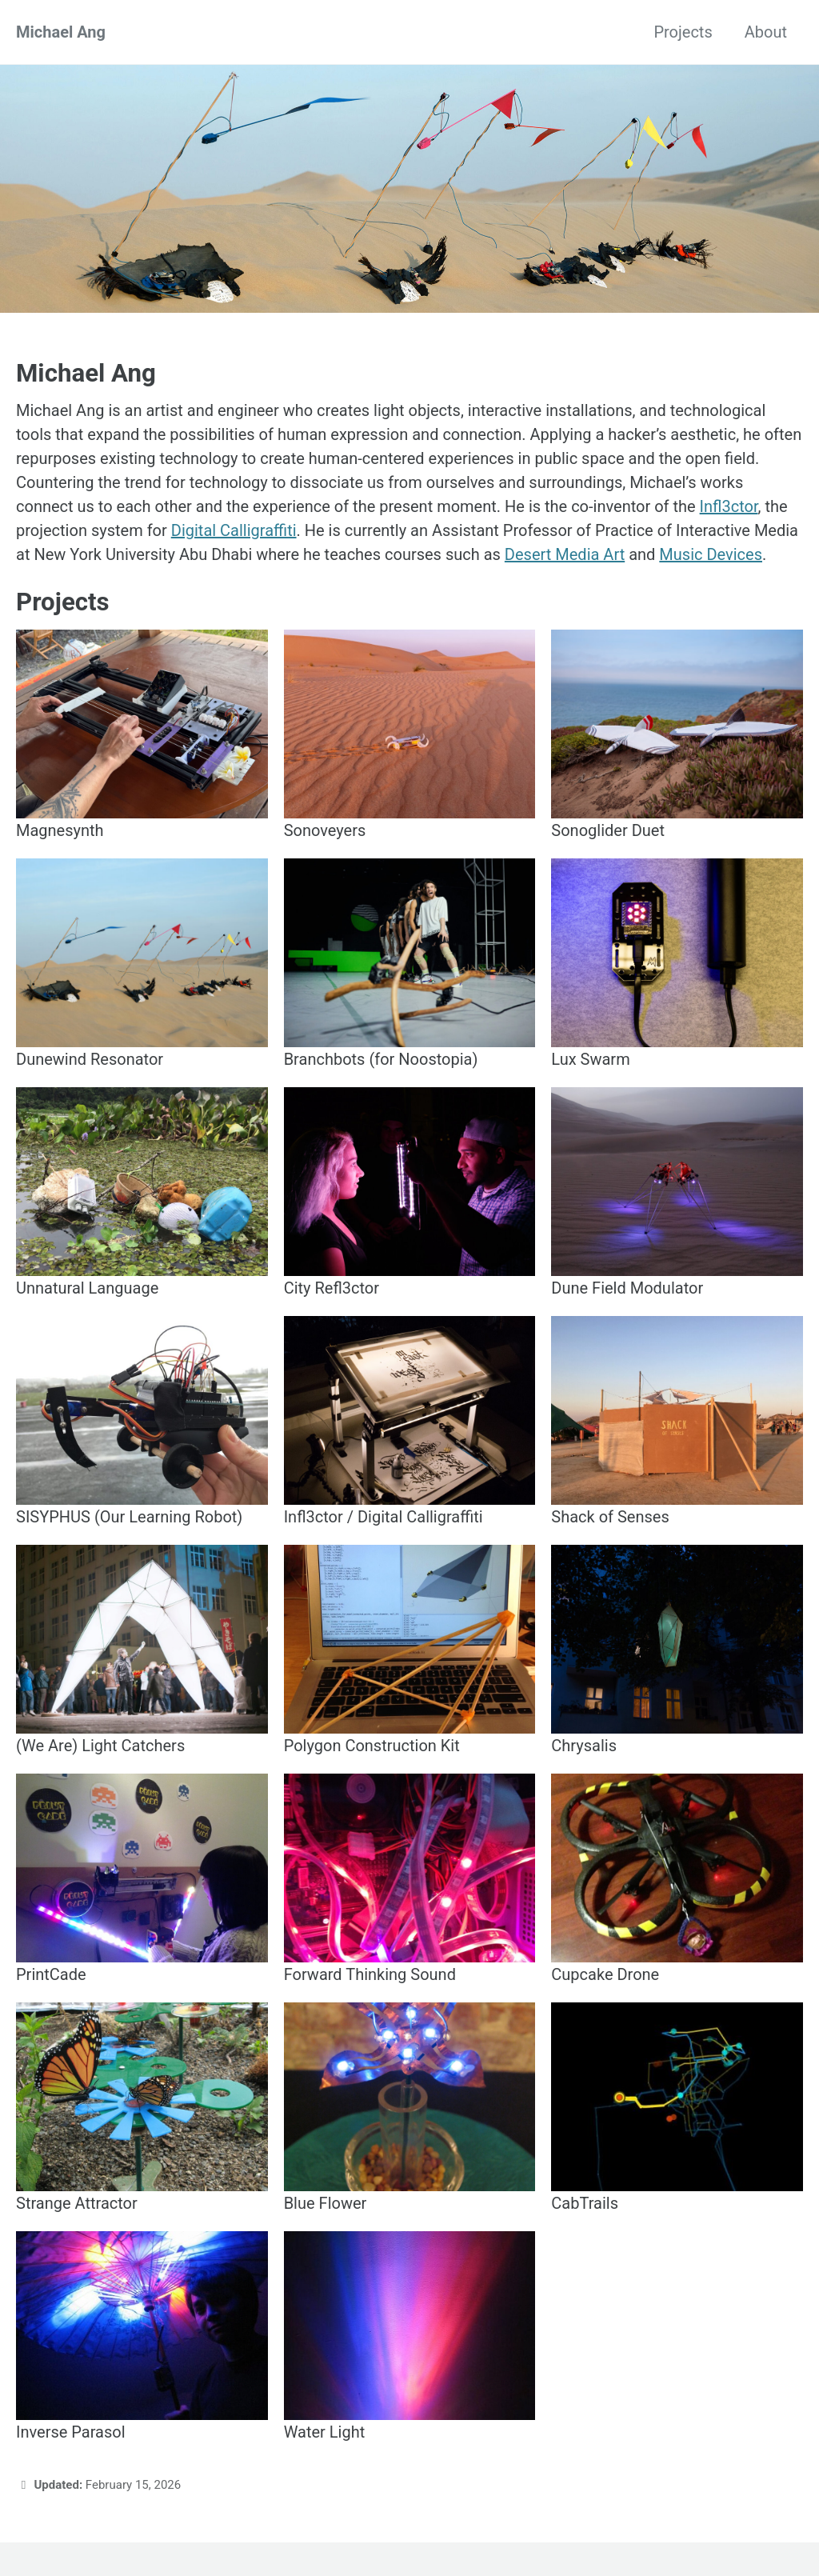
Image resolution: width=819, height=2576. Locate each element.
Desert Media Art (565, 554)
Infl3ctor (729, 506)
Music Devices (710, 554)
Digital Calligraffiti (234, 530)
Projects (682, 32)
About (766, 32)
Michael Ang (61, 32)
